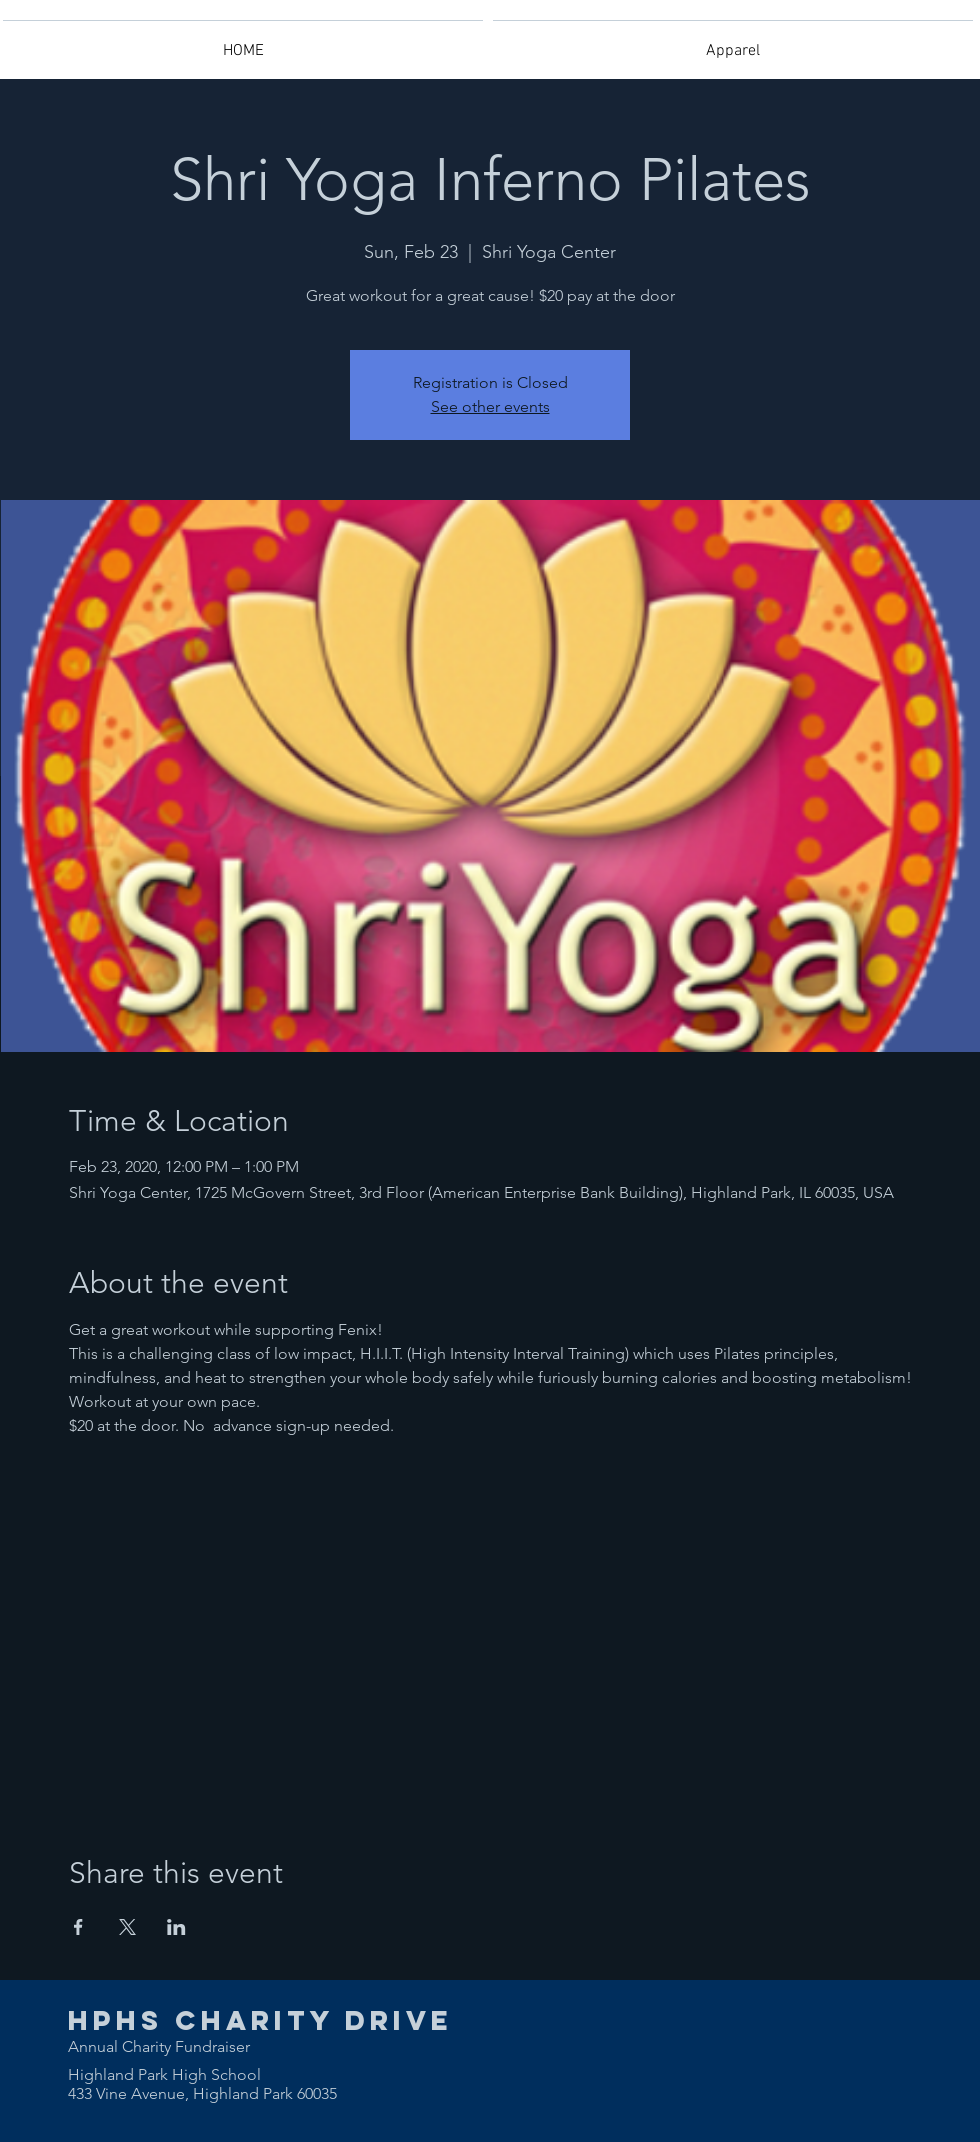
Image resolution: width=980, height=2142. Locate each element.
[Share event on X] (127, 1927)
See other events (490, 406)
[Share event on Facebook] (78, 1927)
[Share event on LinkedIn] (176, 1927)
